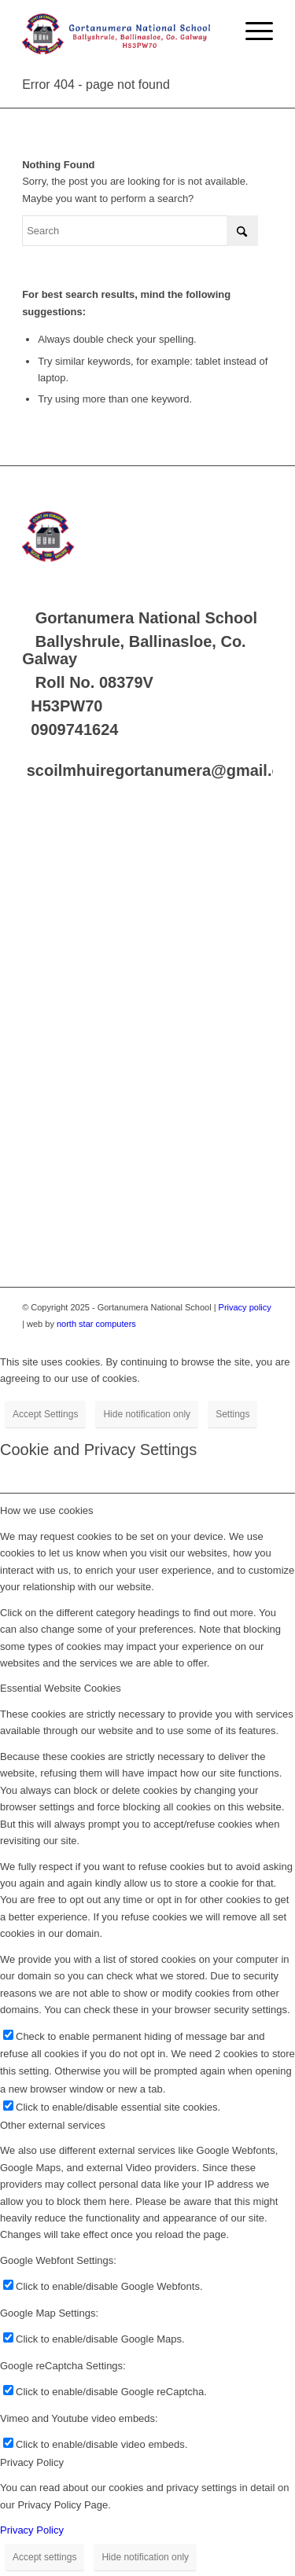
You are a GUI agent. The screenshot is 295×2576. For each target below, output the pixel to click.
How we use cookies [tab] (47, 1510)
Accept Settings (45, 1414)
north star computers (96, 1323)
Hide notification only (146, 1414)
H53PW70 (66, 706)
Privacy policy (245, 1307)
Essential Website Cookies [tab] (60, 1688)
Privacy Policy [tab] (32, 2462)
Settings (232, 1414)
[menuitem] (251, 31)
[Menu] (251, 31)
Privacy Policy (32, 2530)
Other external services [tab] (52, 2125)
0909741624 (74, 729)
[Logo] (122, 31)
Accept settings (44, 2557)
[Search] (140, 230)
